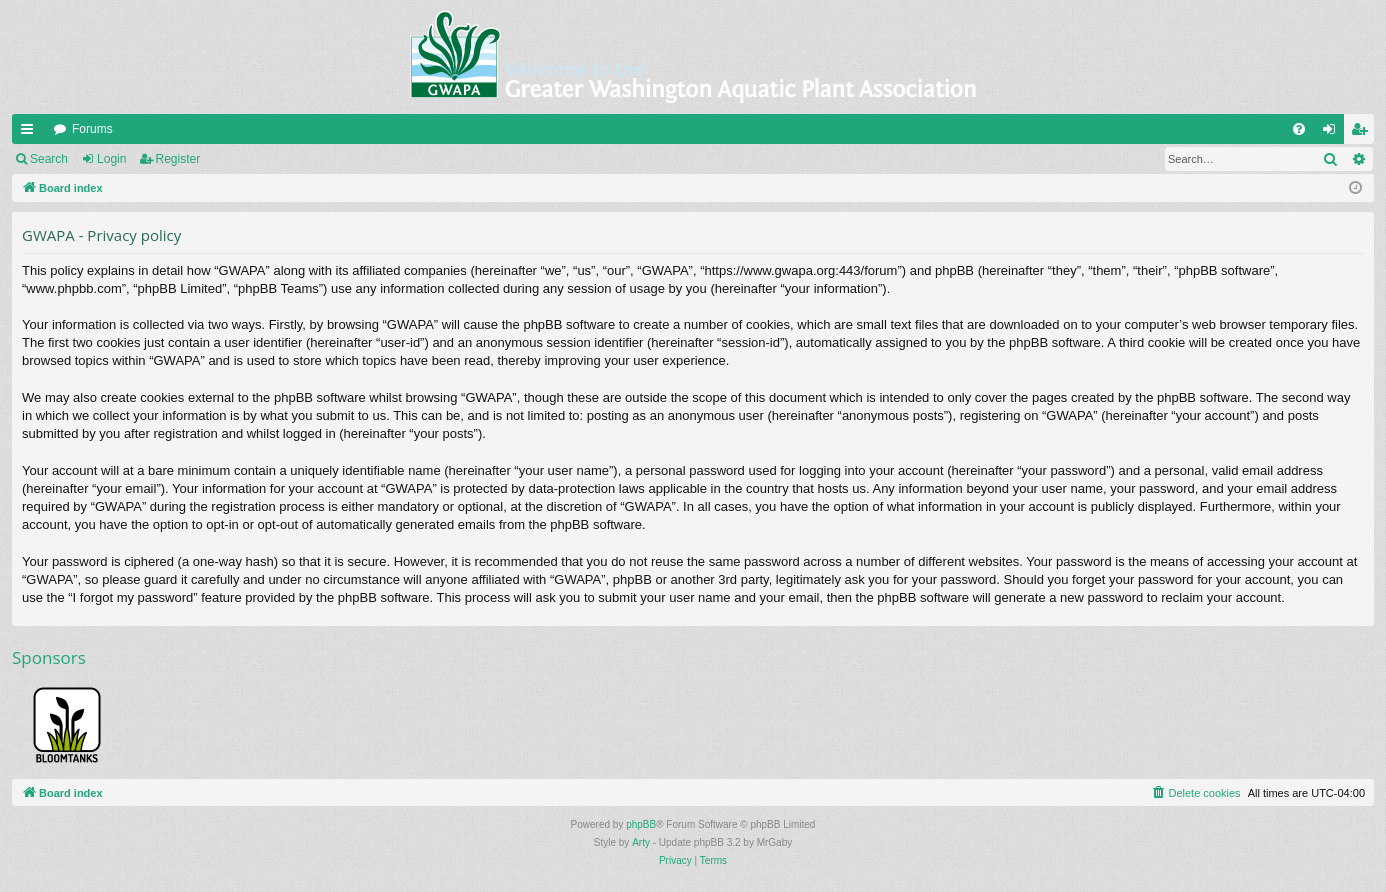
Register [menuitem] (1363, 133)
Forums (92, 129)
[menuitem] (1299, 129)
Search (49, 159)
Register (178, 159)
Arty (641, 842)
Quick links (31, 133)
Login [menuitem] (1333, 133)
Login (111, 159)
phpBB (641, 824)
